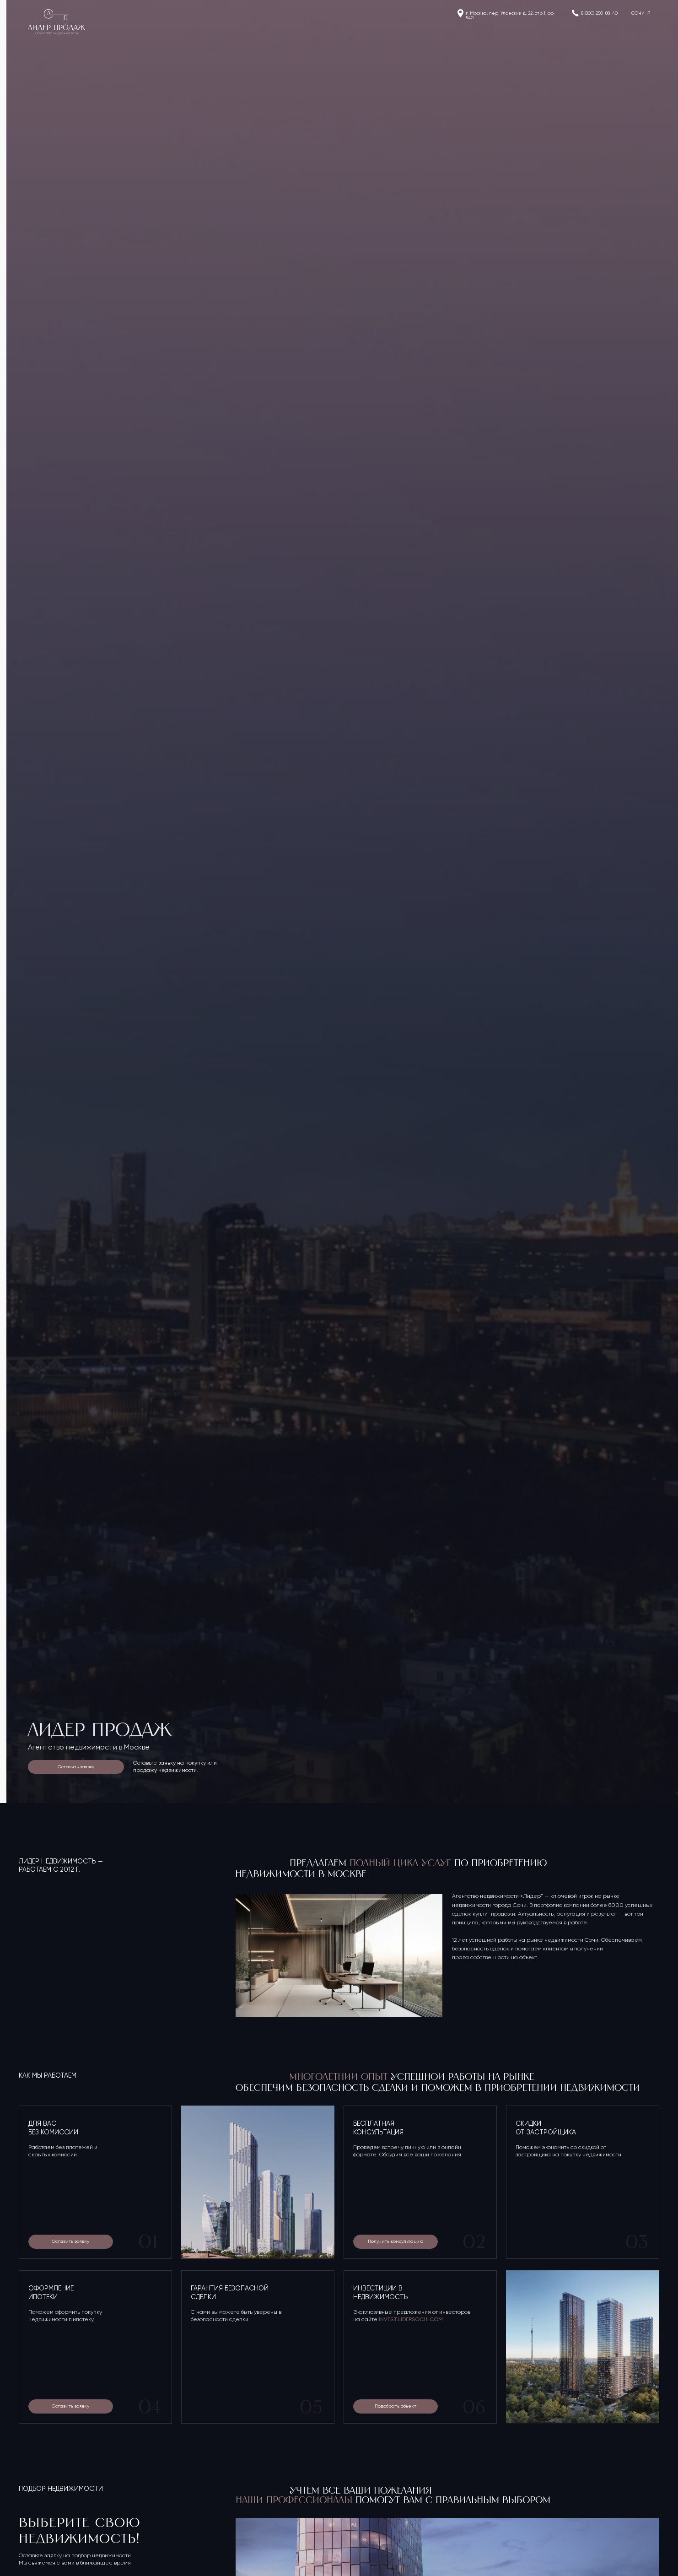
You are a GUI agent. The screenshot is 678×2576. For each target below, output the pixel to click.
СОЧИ (638, 13)
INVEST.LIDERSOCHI (404, 2319)
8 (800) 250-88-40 (599, 13)
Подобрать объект (395, 2406)
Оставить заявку (76, 1767)
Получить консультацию (395, 2241)
